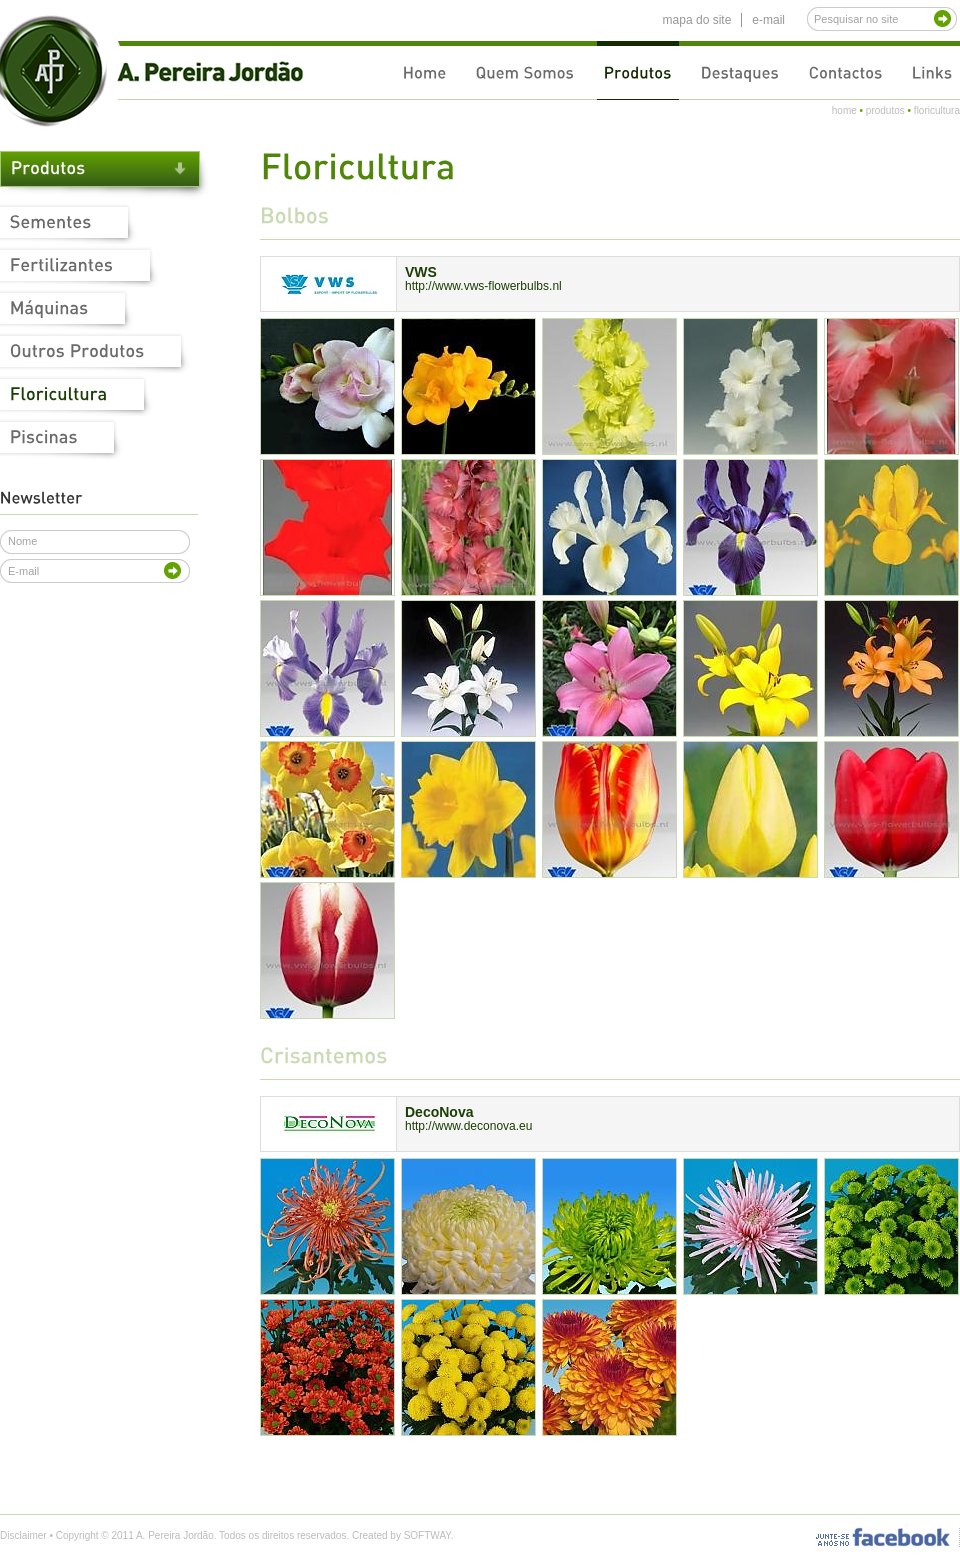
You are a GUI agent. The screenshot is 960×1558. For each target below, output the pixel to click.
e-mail (768, 20)
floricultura (937, 110)
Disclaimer (23, 1535)
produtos (885, 110)
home (844, 110)
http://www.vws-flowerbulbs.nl (483, 286)
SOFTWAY (427, 1535)
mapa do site (697, 20)
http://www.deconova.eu (468, 1126)
